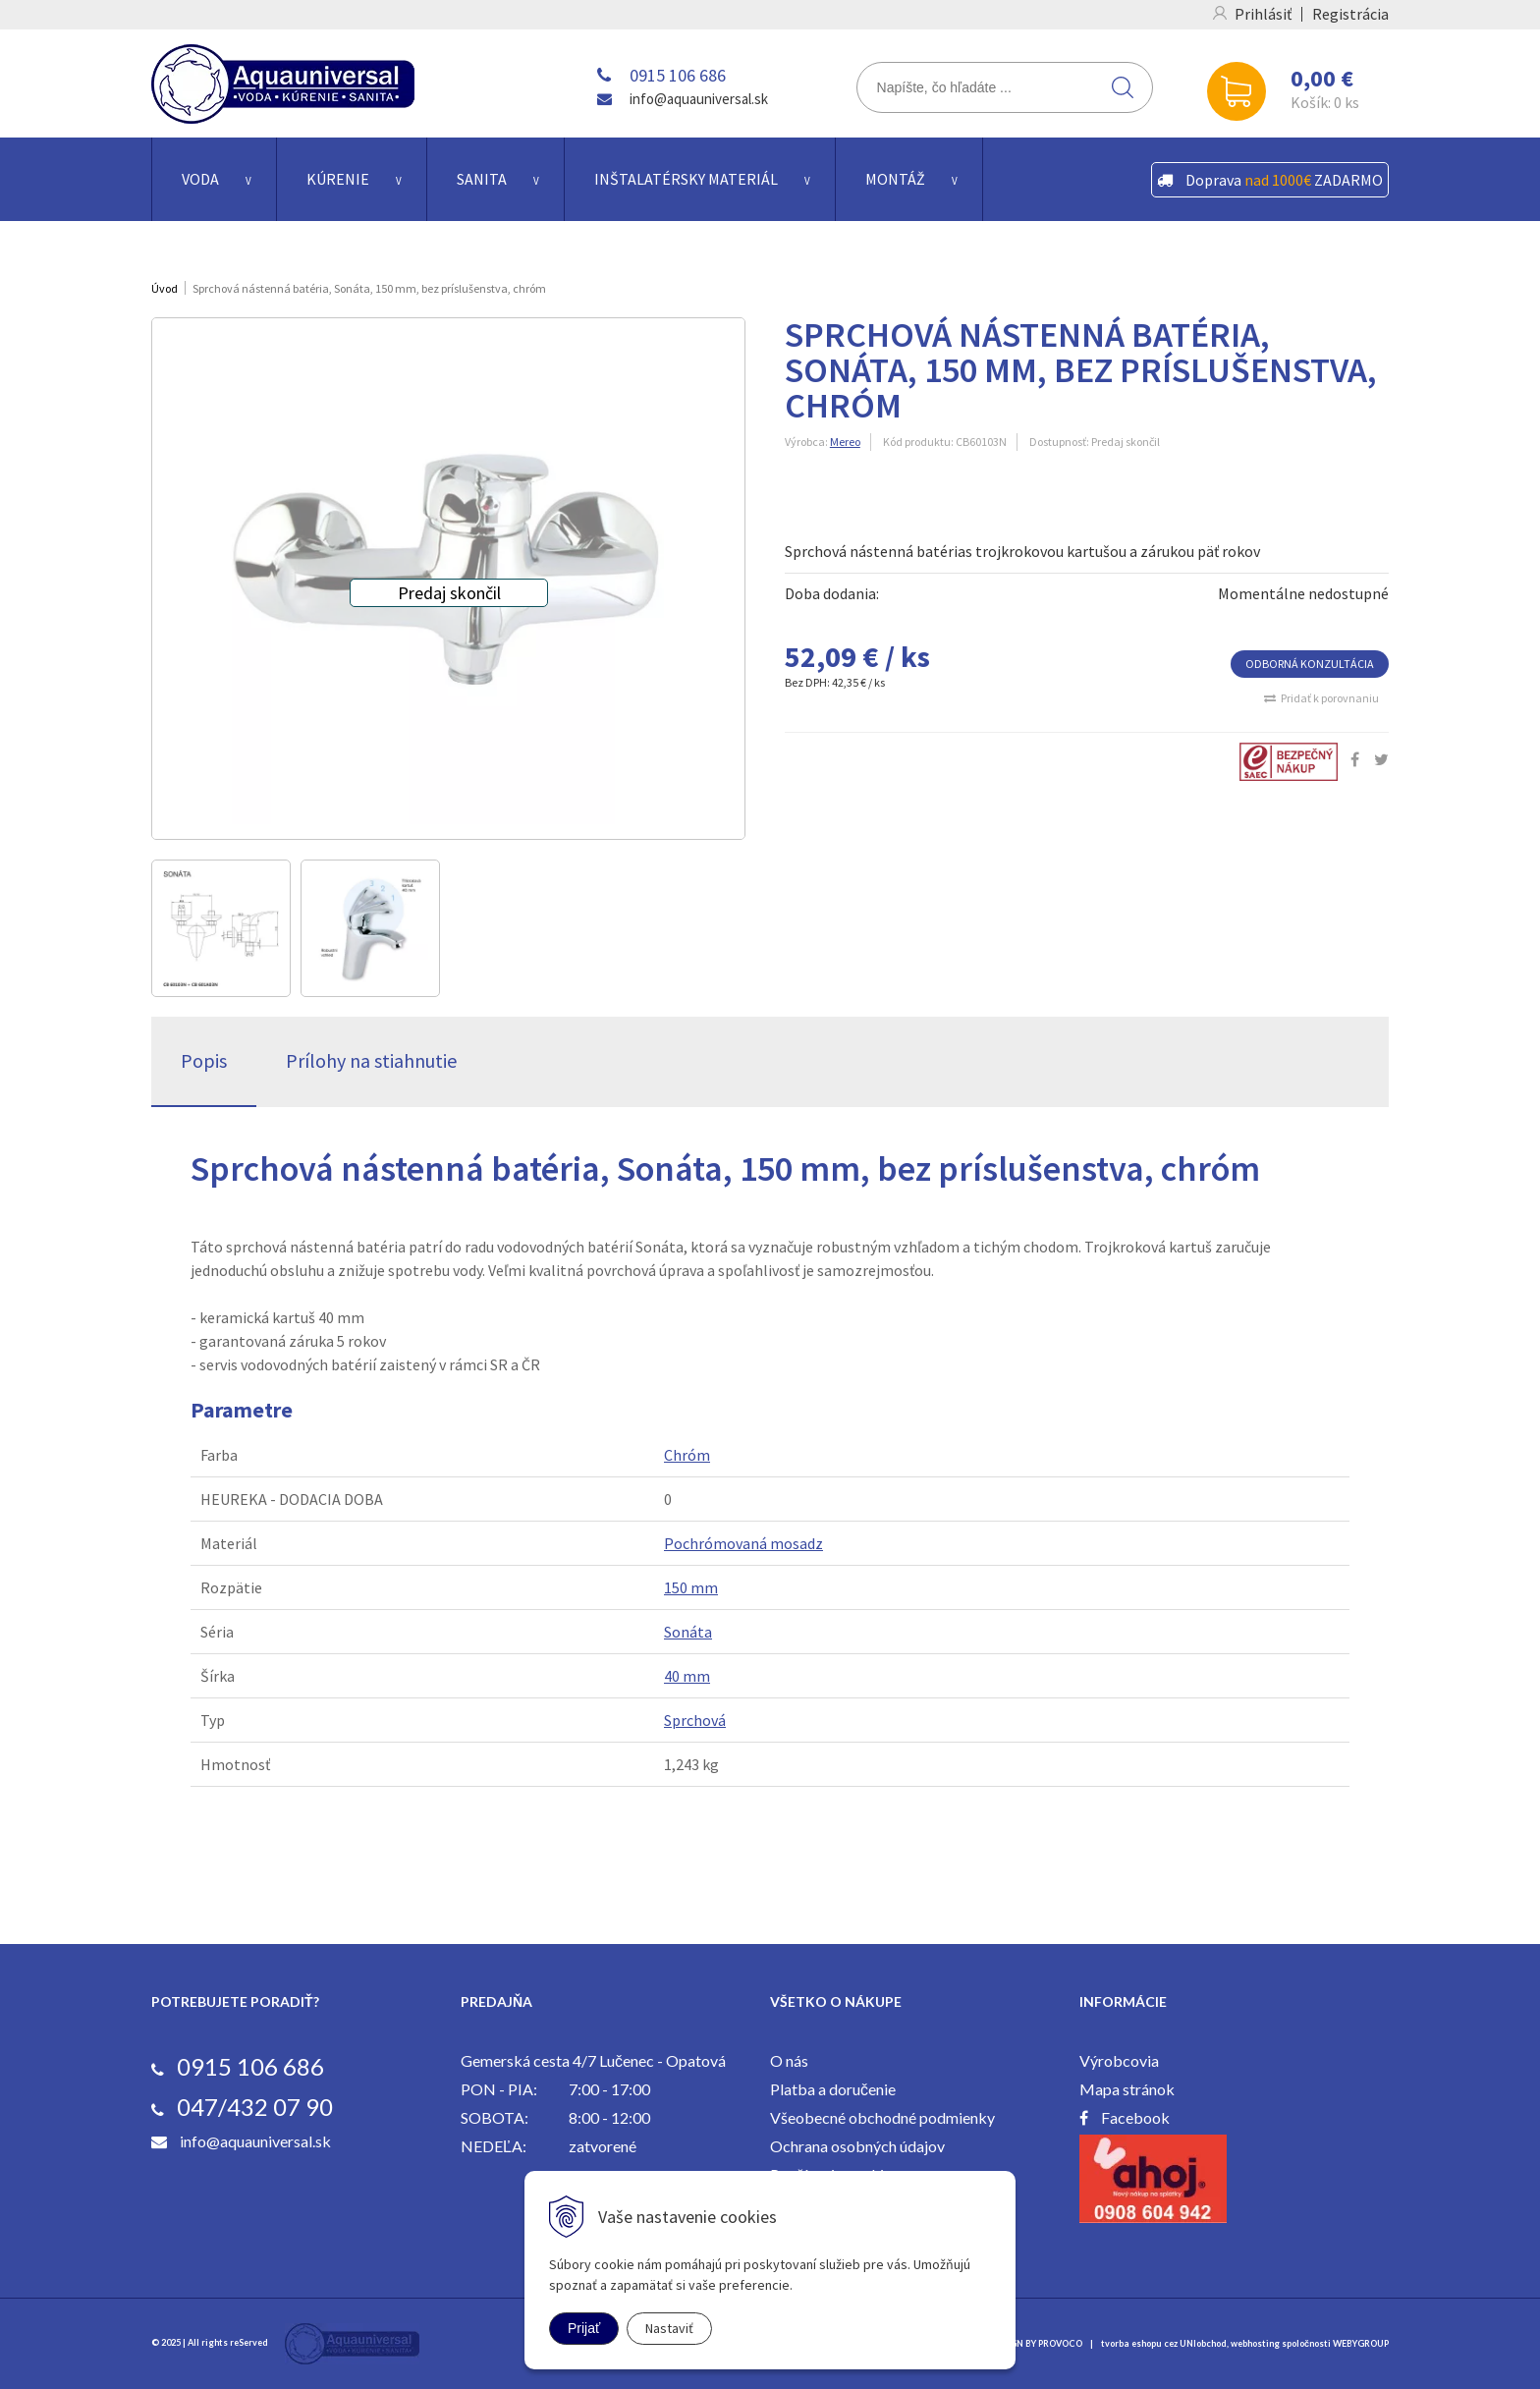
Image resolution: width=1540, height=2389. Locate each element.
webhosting (1255, 2343)
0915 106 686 (678, 75)
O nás (789, 2060)
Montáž (895, 179)
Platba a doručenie (833, 2089)
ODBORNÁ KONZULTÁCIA (1309, 663)
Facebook (1135, 2117)
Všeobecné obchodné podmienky (882, 2117)
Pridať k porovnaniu (1330, 698)
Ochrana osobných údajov (857, 2146)
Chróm (687, 1455)
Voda (200, 179)
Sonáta (688, 1631)
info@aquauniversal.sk (699, 98)
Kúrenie (337, 179)
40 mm (687, 1676)
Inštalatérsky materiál (686, 179)
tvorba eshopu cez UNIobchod (1164, 2343)
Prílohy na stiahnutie (371, 1060)
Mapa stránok (1127, 2089)
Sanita (482, 179)
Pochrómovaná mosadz (743, 1543)
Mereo (845, 441)
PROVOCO (1060, 2343)
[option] (221, 928)
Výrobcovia (1119, 2060)
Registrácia (1350, 14)
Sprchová (695, 1720)
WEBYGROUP (1361, 2343)
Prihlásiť (1263, 14)
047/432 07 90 (255, 2106)
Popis (204, 1060)
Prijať (584, 2328)
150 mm (691, 1587)
